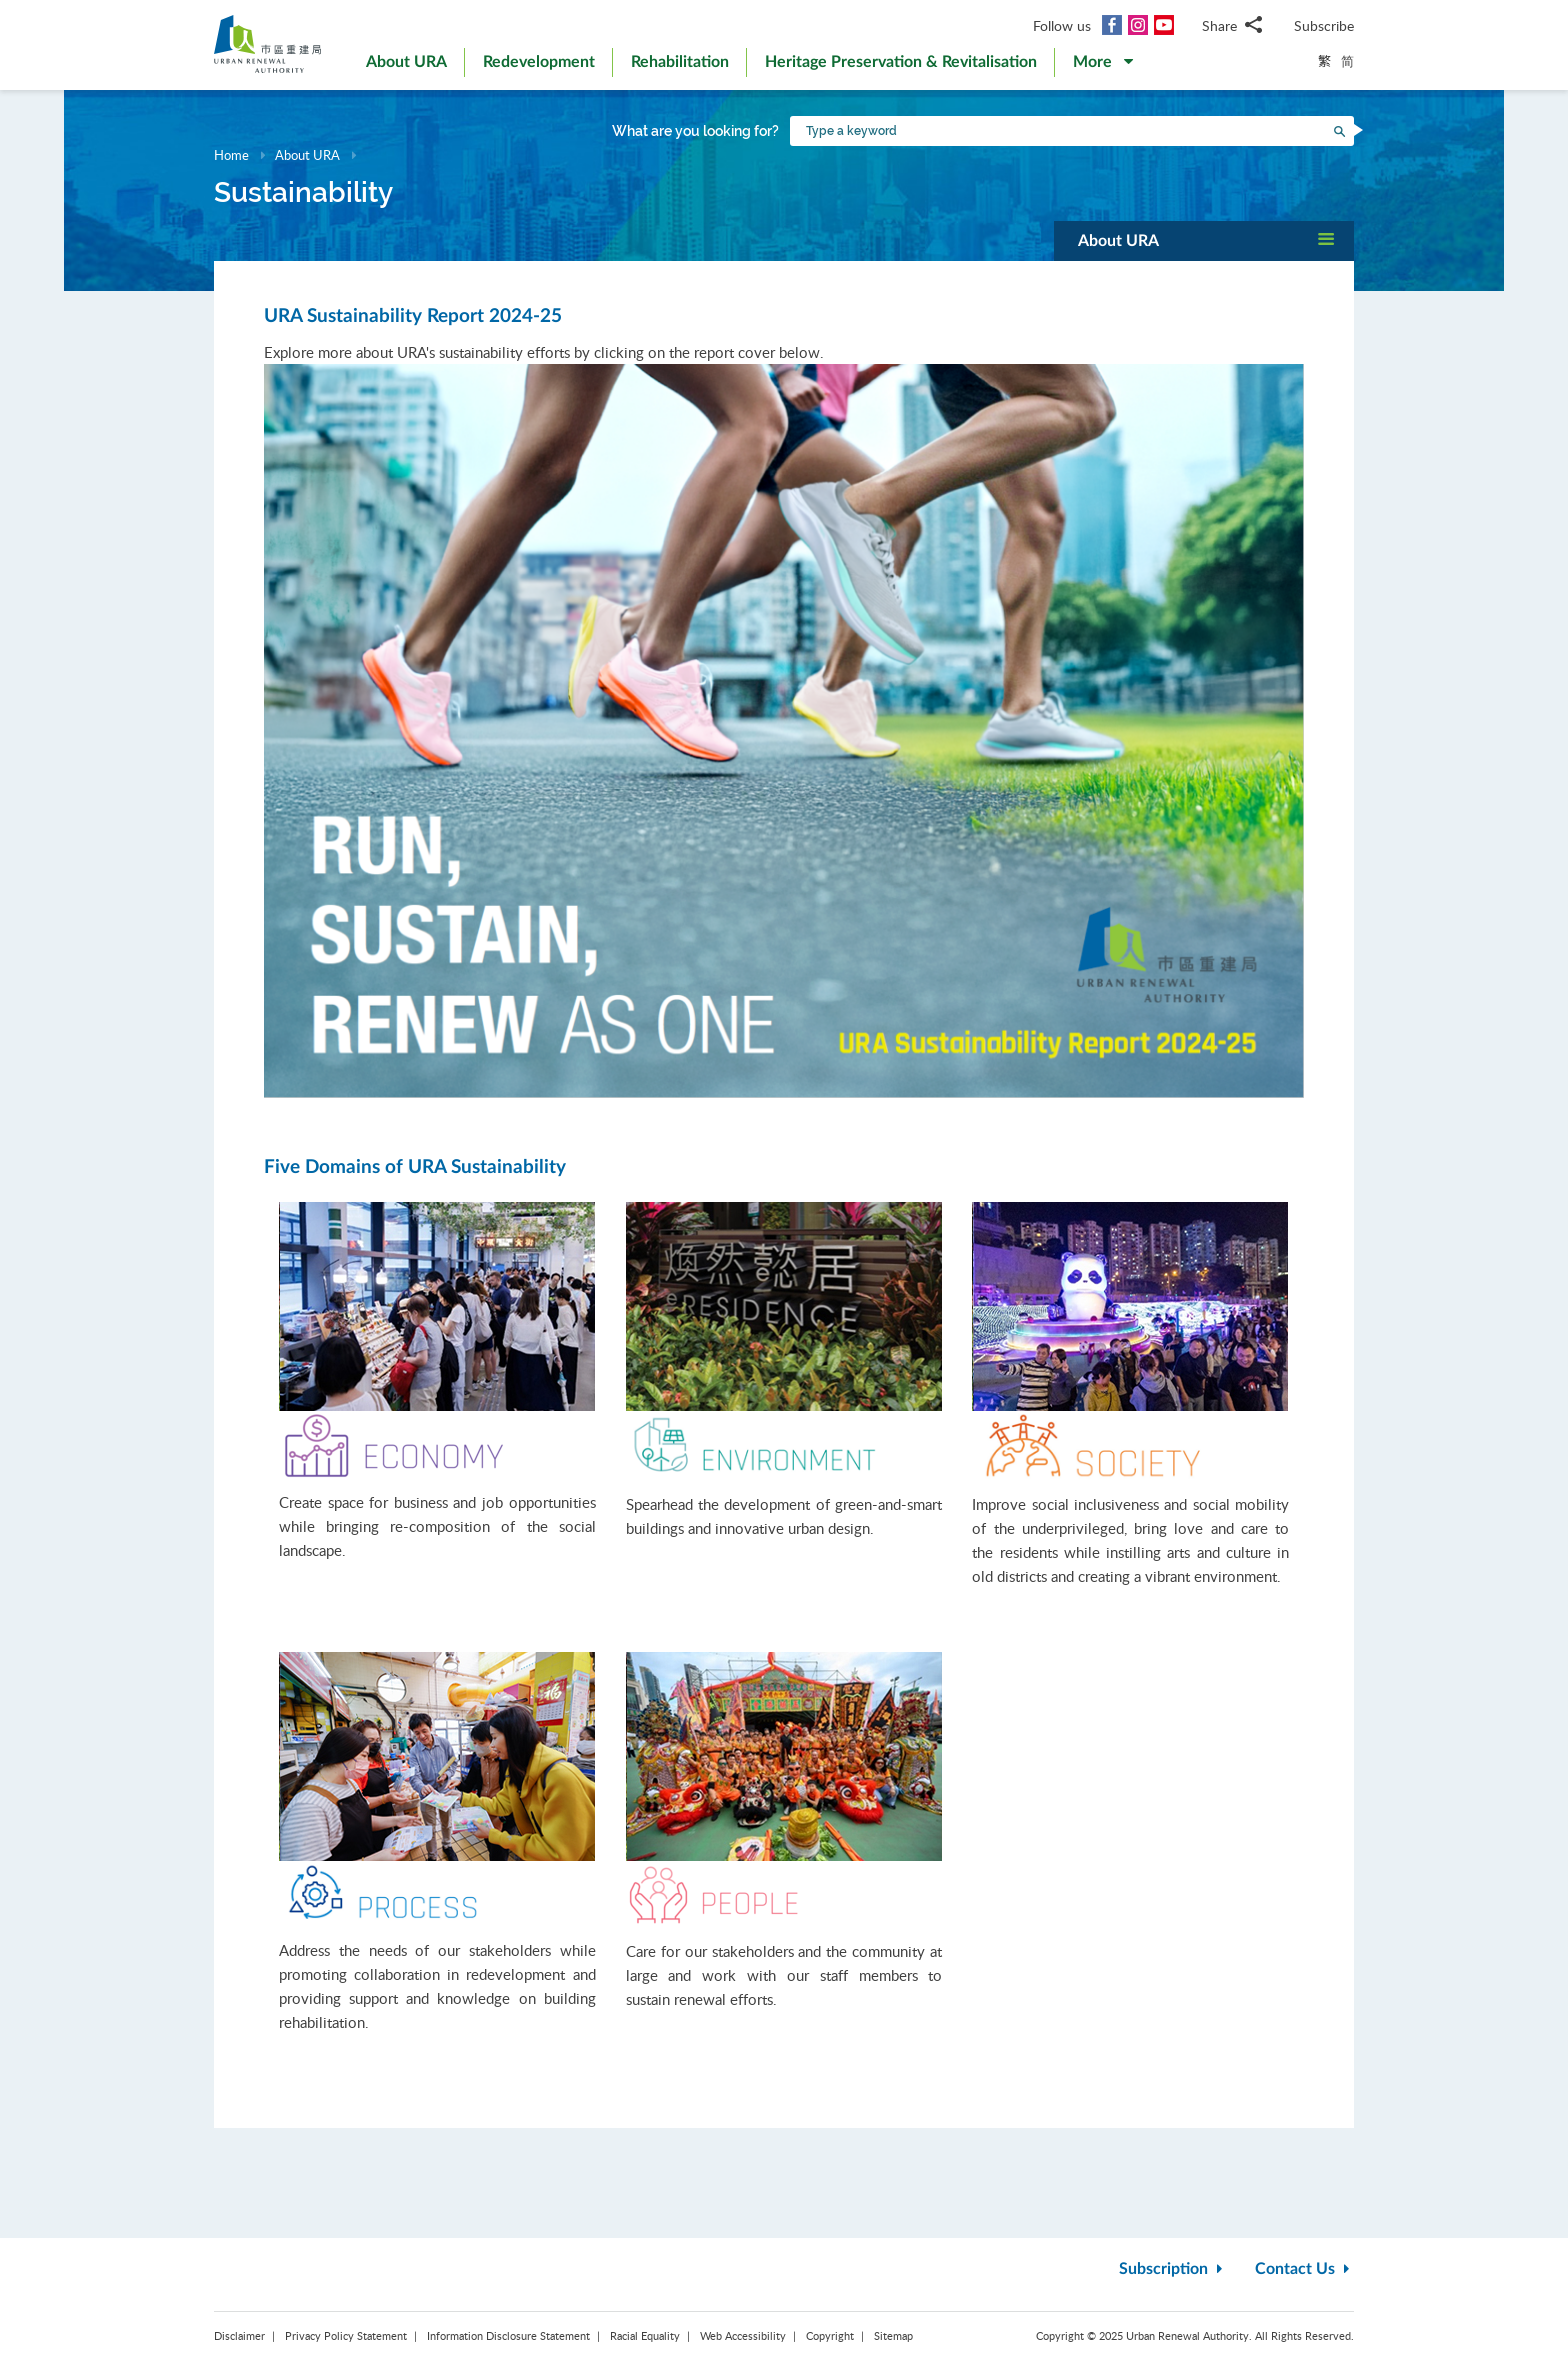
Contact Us (1304, 2269)
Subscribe (1324, 25)
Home (231, 155)
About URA (307, 155)
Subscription (1173, 2269)
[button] (1103, 66)
